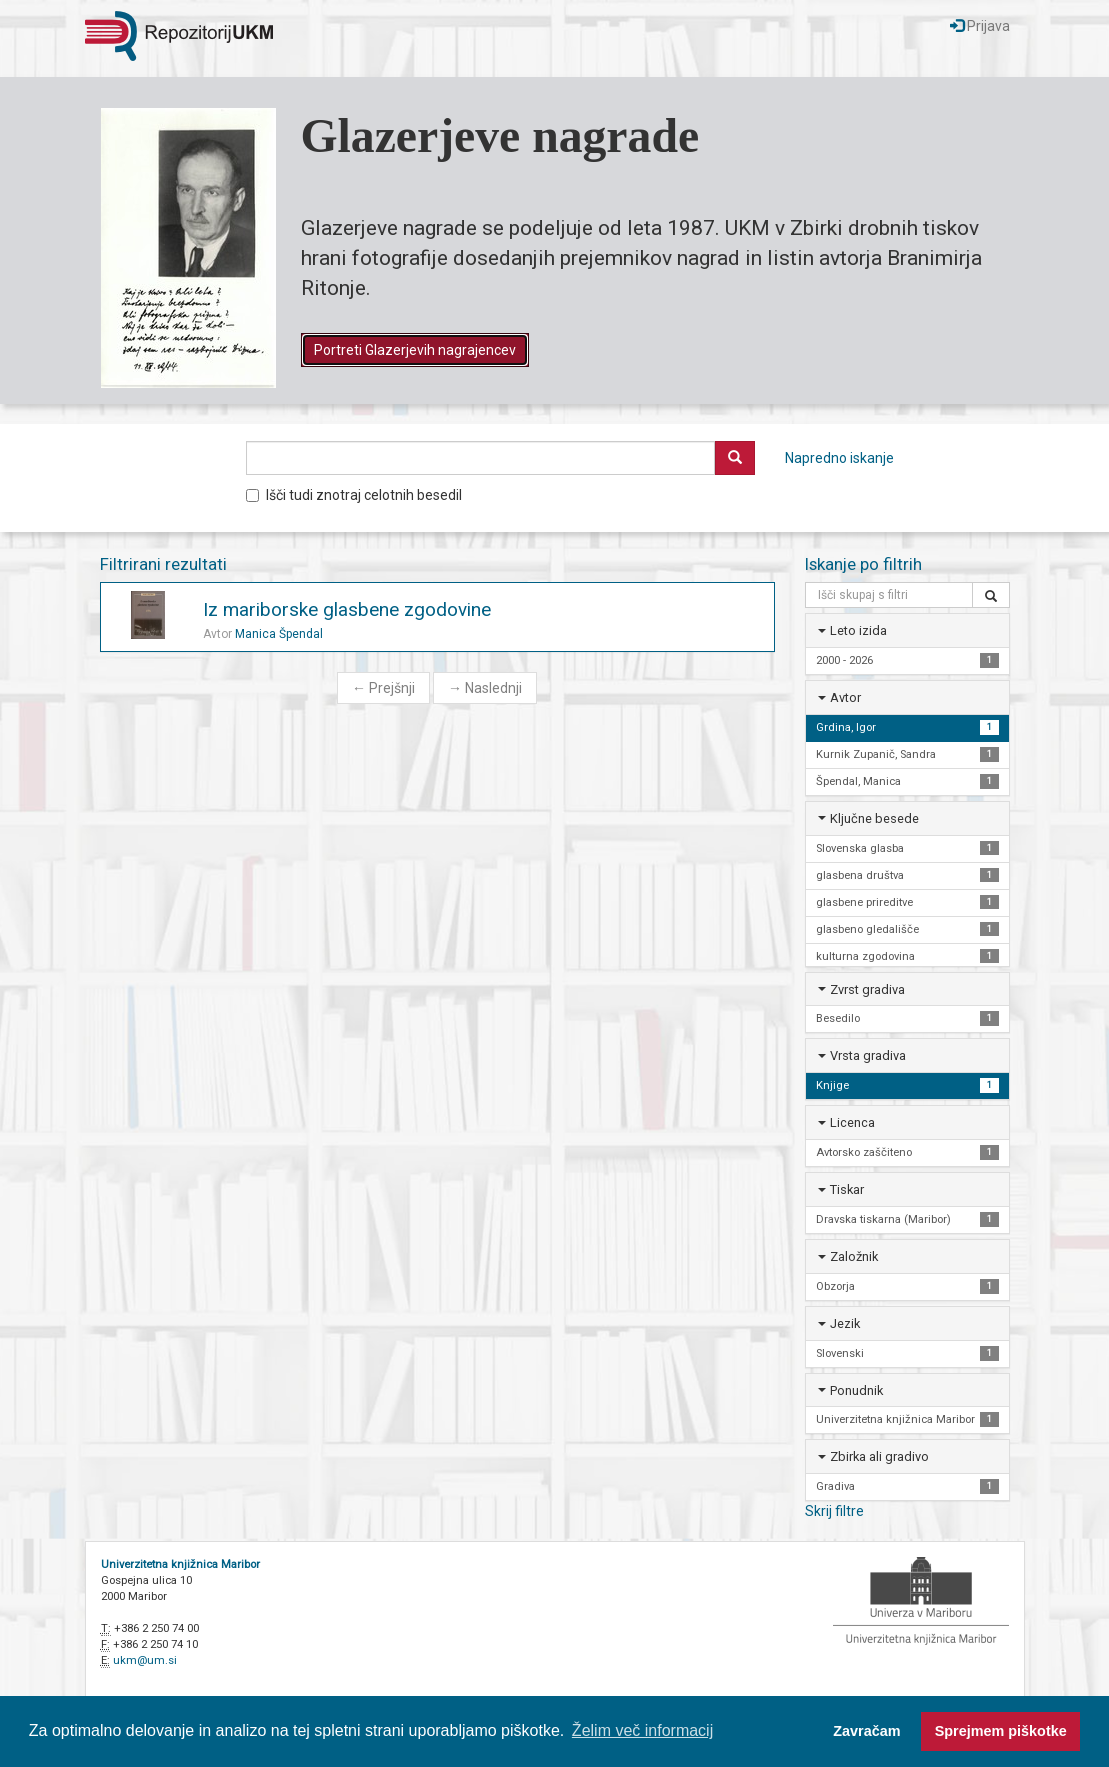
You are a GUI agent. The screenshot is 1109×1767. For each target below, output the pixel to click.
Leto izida (858, 630)
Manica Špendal (279, 634)
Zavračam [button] (866, 1731)
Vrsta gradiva (868, 1055)
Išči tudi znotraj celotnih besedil (354, 495)
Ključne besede (874, 818)
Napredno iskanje (839, 458)
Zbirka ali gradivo (879, 1456)
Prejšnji (383, 688)
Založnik (854, 1256)
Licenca (852, 1122)
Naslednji (485, 688)
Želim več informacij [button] (642, 1730)
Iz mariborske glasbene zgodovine (347, 609)
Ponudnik (856, 1390)
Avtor (845, 697)
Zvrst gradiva (867, 989)
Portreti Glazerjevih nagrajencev (415, 350)
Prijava (980, 26)
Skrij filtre (834, 1511)
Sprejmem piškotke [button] (1001, 1731)
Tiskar (847, 1189)
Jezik (845, 1323)
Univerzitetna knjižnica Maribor (180, 1564)
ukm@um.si (145, 1660)
